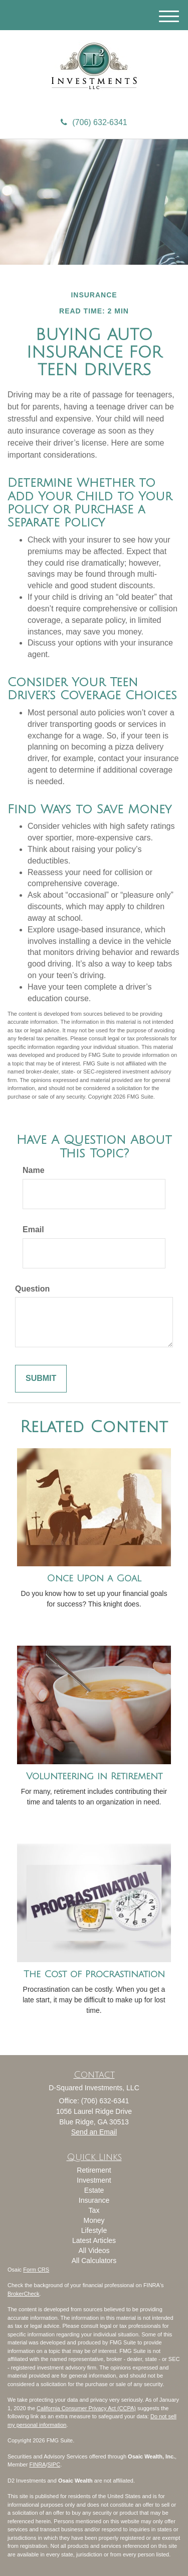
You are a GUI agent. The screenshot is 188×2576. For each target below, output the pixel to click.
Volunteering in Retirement (94, 1776)
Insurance (94, 2200)
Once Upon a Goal (94, 1578)
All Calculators (94, 2261)
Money (93, 2220)
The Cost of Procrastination (94, 1974)
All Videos (93, 2250)
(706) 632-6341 (94, 122)
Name (34, 1170)
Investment (94, 2180)
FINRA (37, 2464)
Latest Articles (94, 2240)
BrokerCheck (24, 2294)
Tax (94, 2210)
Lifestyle (94, 2230)
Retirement (94, 2170)
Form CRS (36, 2270)
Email (33, 1229)
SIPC (53, 2464)
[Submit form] (41, 1378)
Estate (94, 2190)
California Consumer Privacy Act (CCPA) (86, 2408)
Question (32, 1288)
